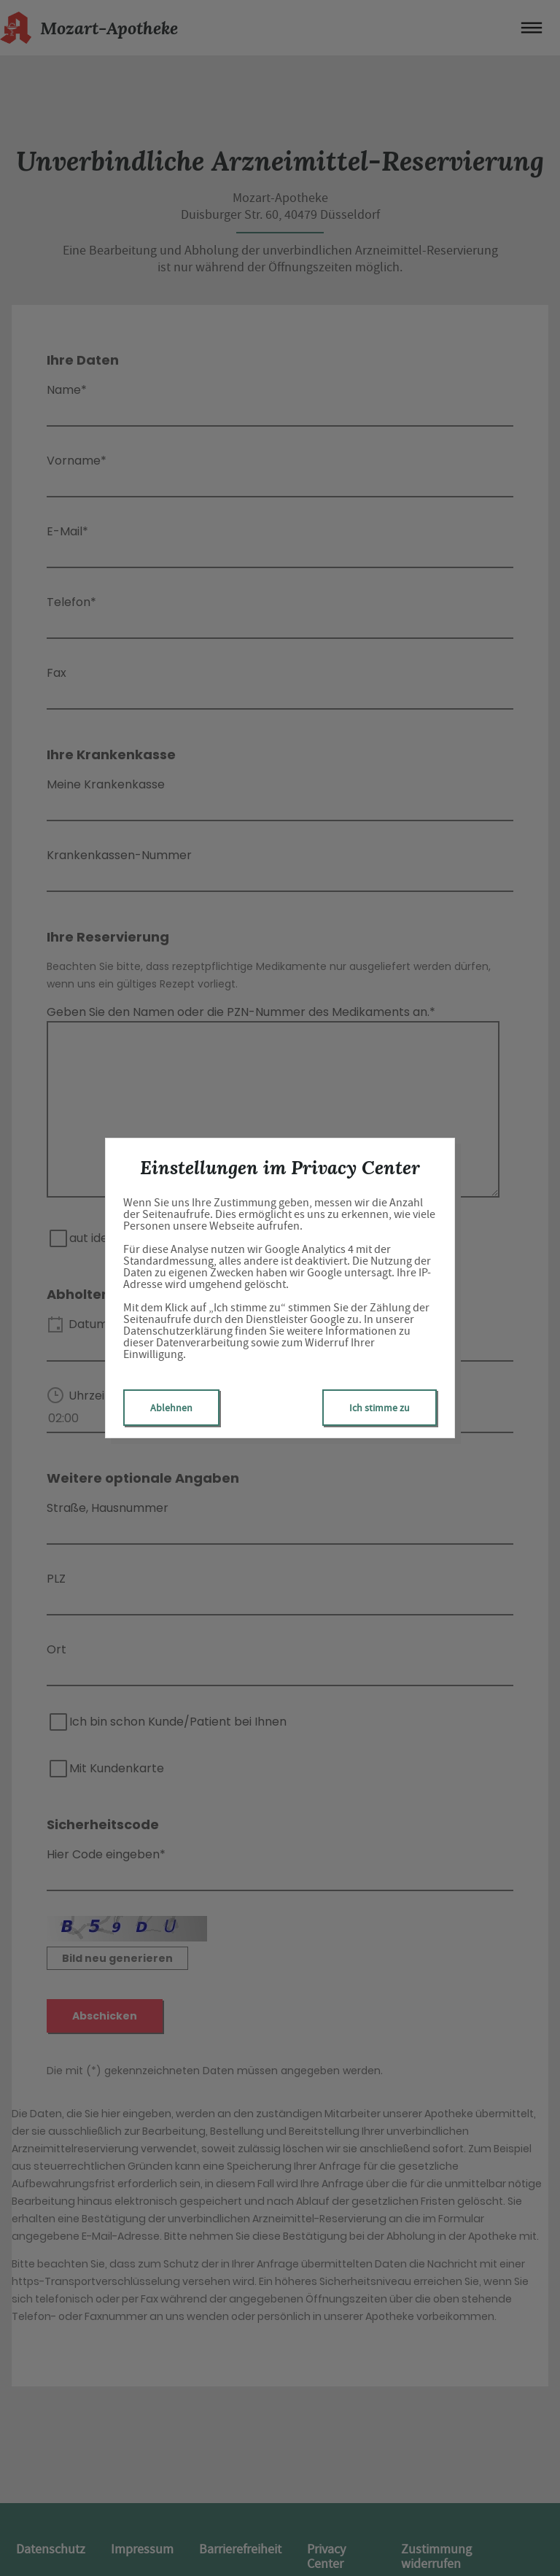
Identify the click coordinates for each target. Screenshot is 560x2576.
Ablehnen (171, 1407)
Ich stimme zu (379, 1407)
